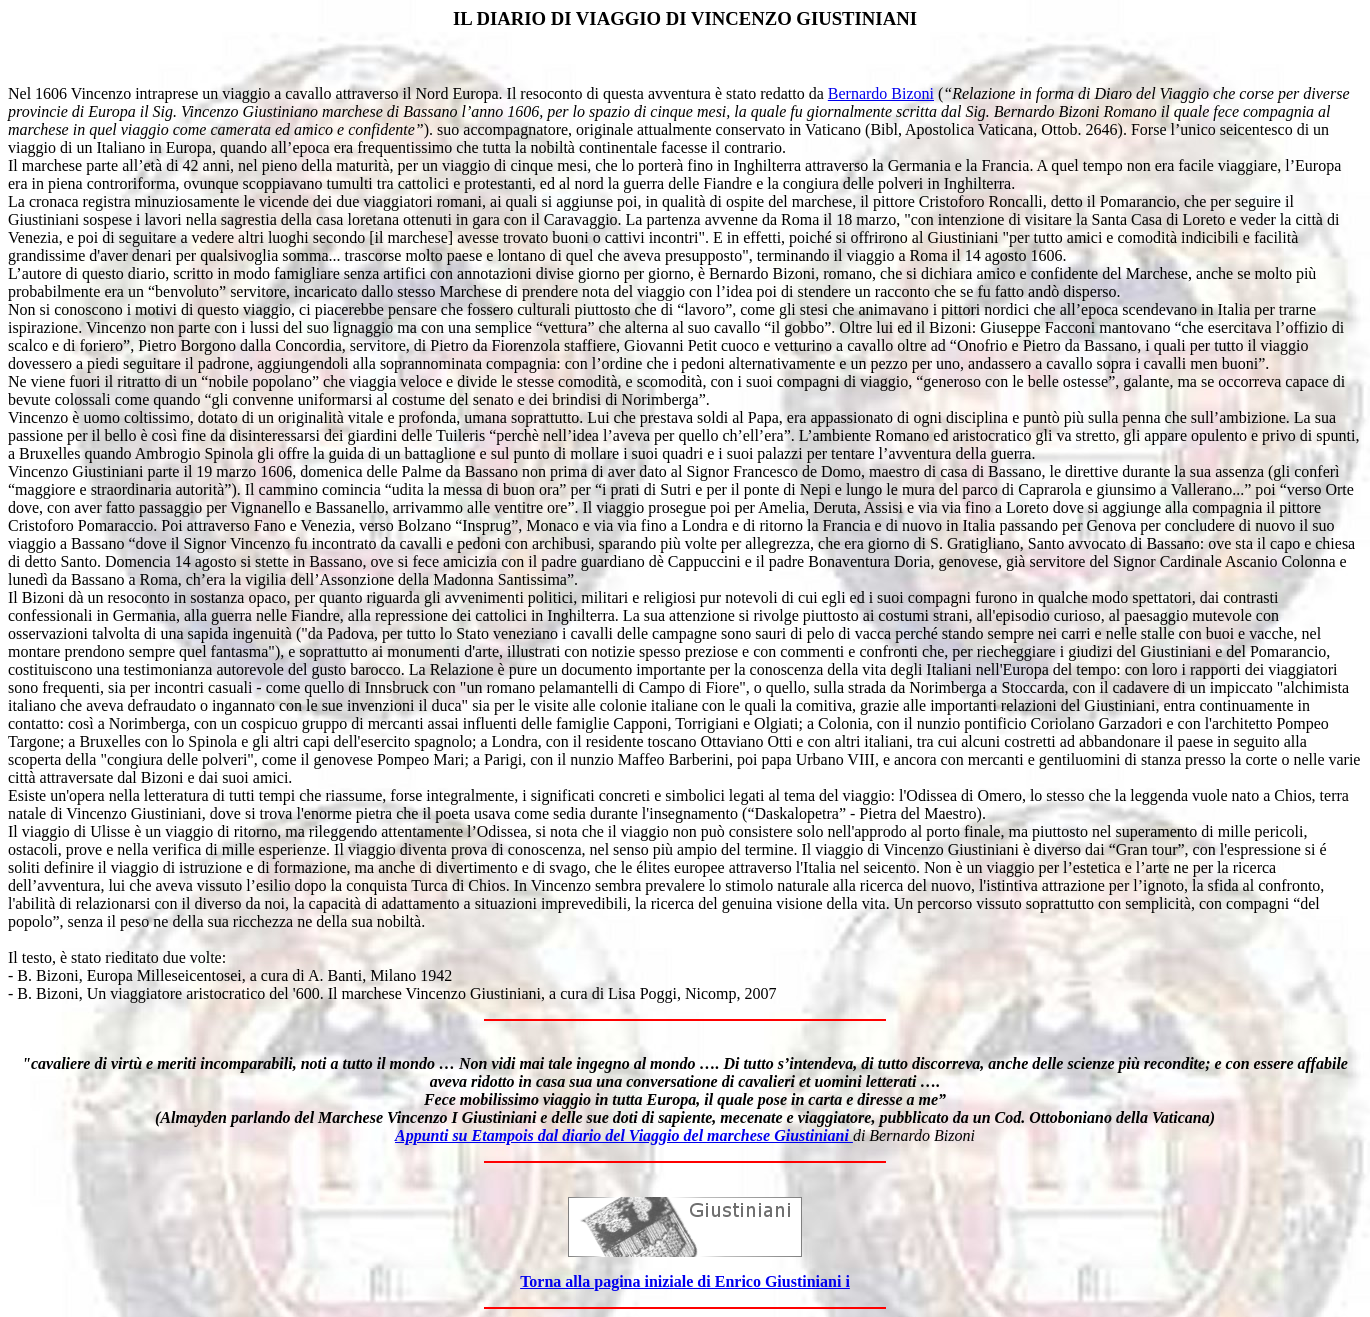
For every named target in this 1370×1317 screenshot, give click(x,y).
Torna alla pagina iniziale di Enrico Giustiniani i (685, 1281)
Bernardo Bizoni (881, 93)
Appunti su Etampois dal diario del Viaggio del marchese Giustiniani (624, 1135)
